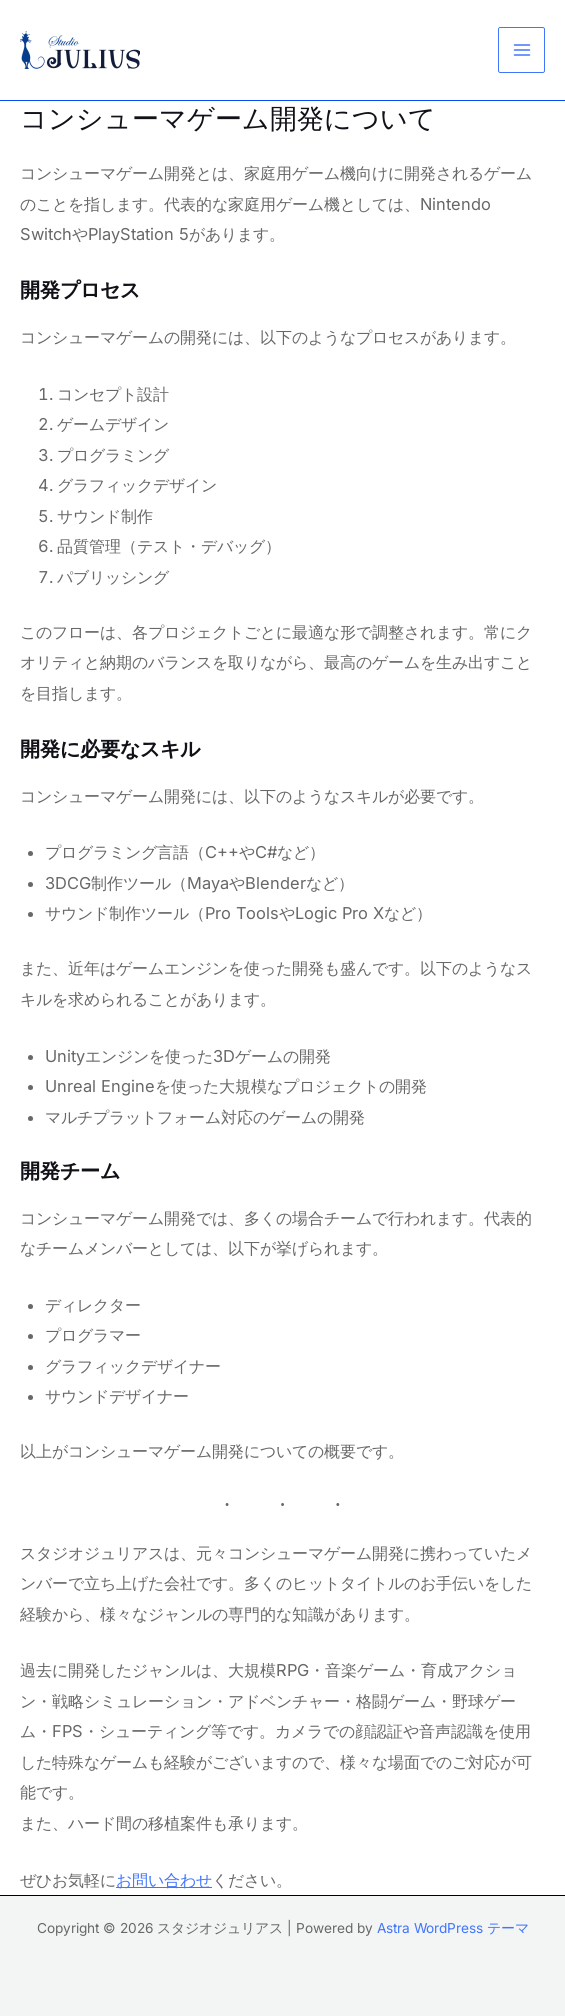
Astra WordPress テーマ (453, 1928)
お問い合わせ (164, 1880)
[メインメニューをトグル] (521, 50)
